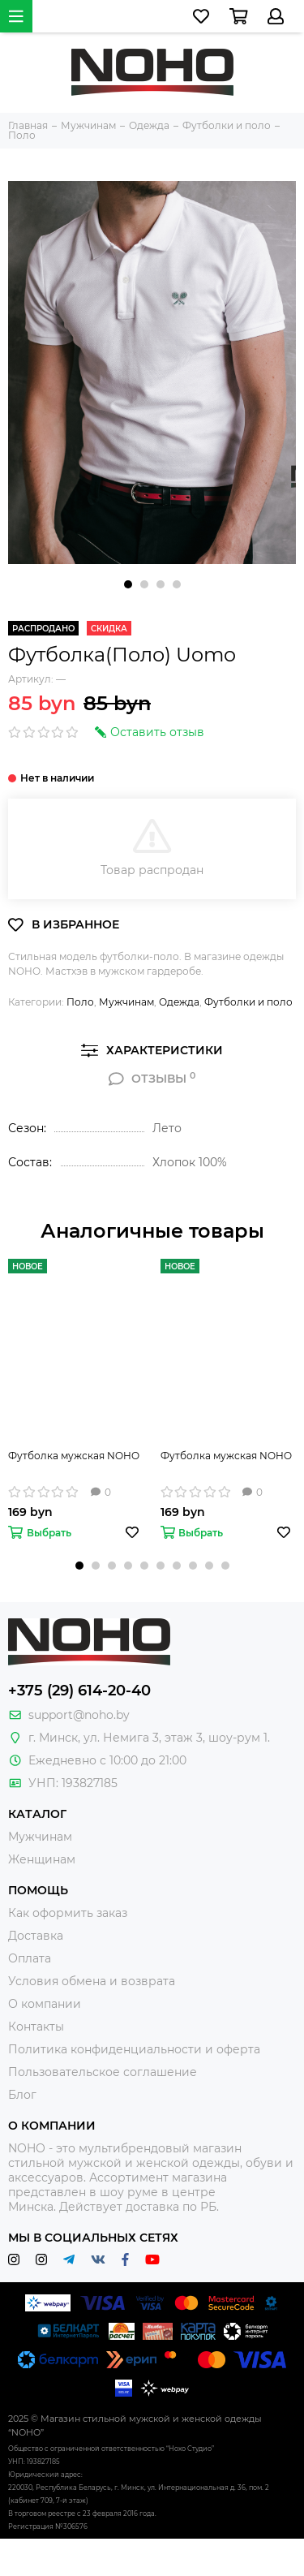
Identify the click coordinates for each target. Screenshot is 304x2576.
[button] (128, 584)
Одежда (179, 1002)
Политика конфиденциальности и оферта (134, 2049)
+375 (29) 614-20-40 (79, 1690)
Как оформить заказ (67, 1913)
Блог (22, 2094)
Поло (80, 1002)
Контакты (36, 2026)
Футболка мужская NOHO (73, 1456)
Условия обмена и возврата (91, 1981)
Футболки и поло (248, 1002)
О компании (44, 2004)
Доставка (35, 1935)
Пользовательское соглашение (102, 2072)
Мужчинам (126, 1002)
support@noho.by (79, 1715)
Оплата (29, 1958)
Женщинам (41, 1859)
